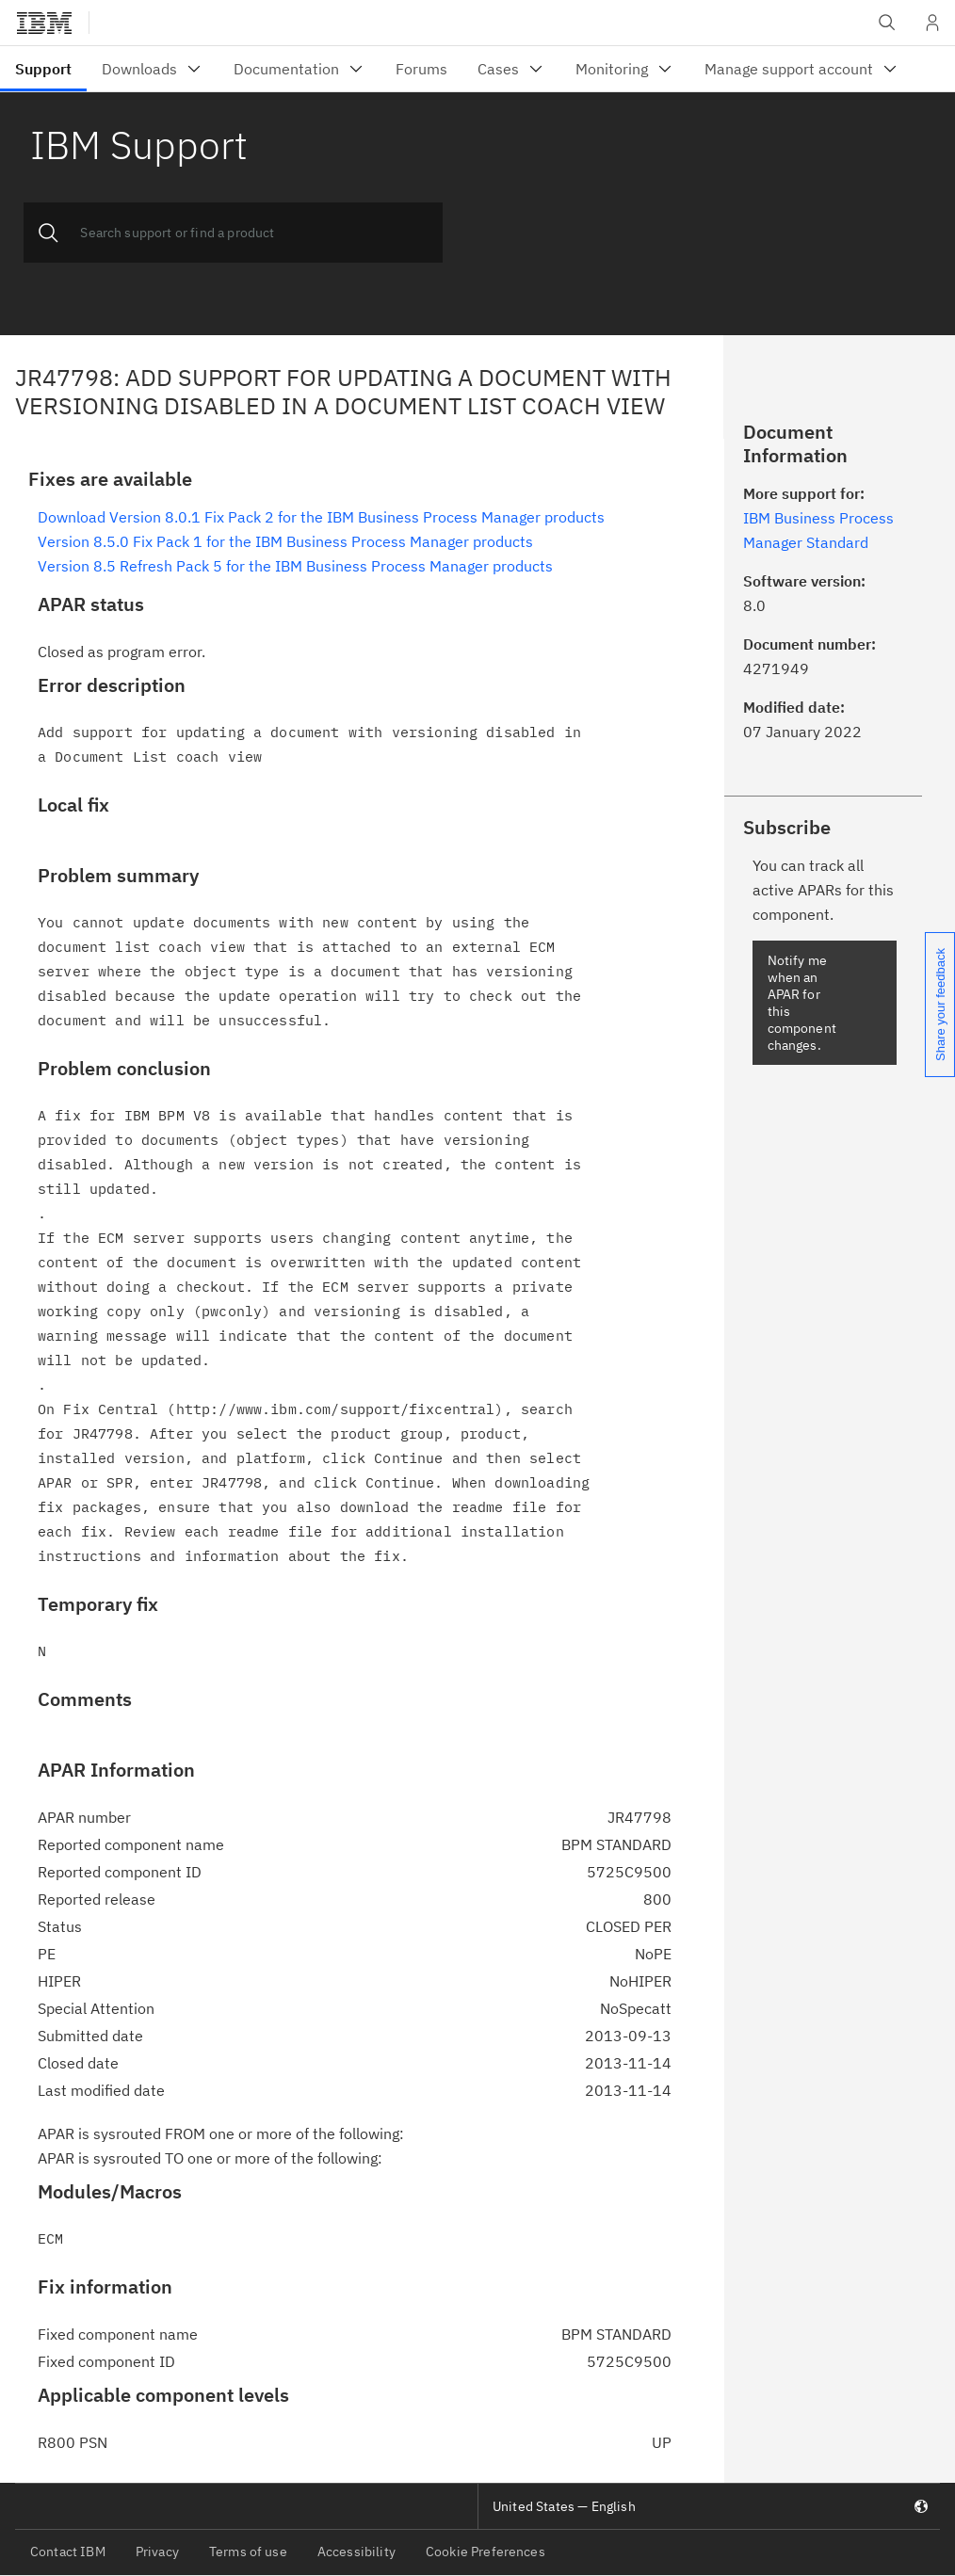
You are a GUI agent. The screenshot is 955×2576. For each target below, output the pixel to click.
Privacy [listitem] (157, 2551)
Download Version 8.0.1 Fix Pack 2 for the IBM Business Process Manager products (321, 516)
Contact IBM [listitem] (67, 2551)
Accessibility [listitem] (356, 2551)
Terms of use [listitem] (248, 2551)
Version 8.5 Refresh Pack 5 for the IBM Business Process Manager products (295, 565)
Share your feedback (940, 1004)
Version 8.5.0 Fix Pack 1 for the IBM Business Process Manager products (285, 541)
